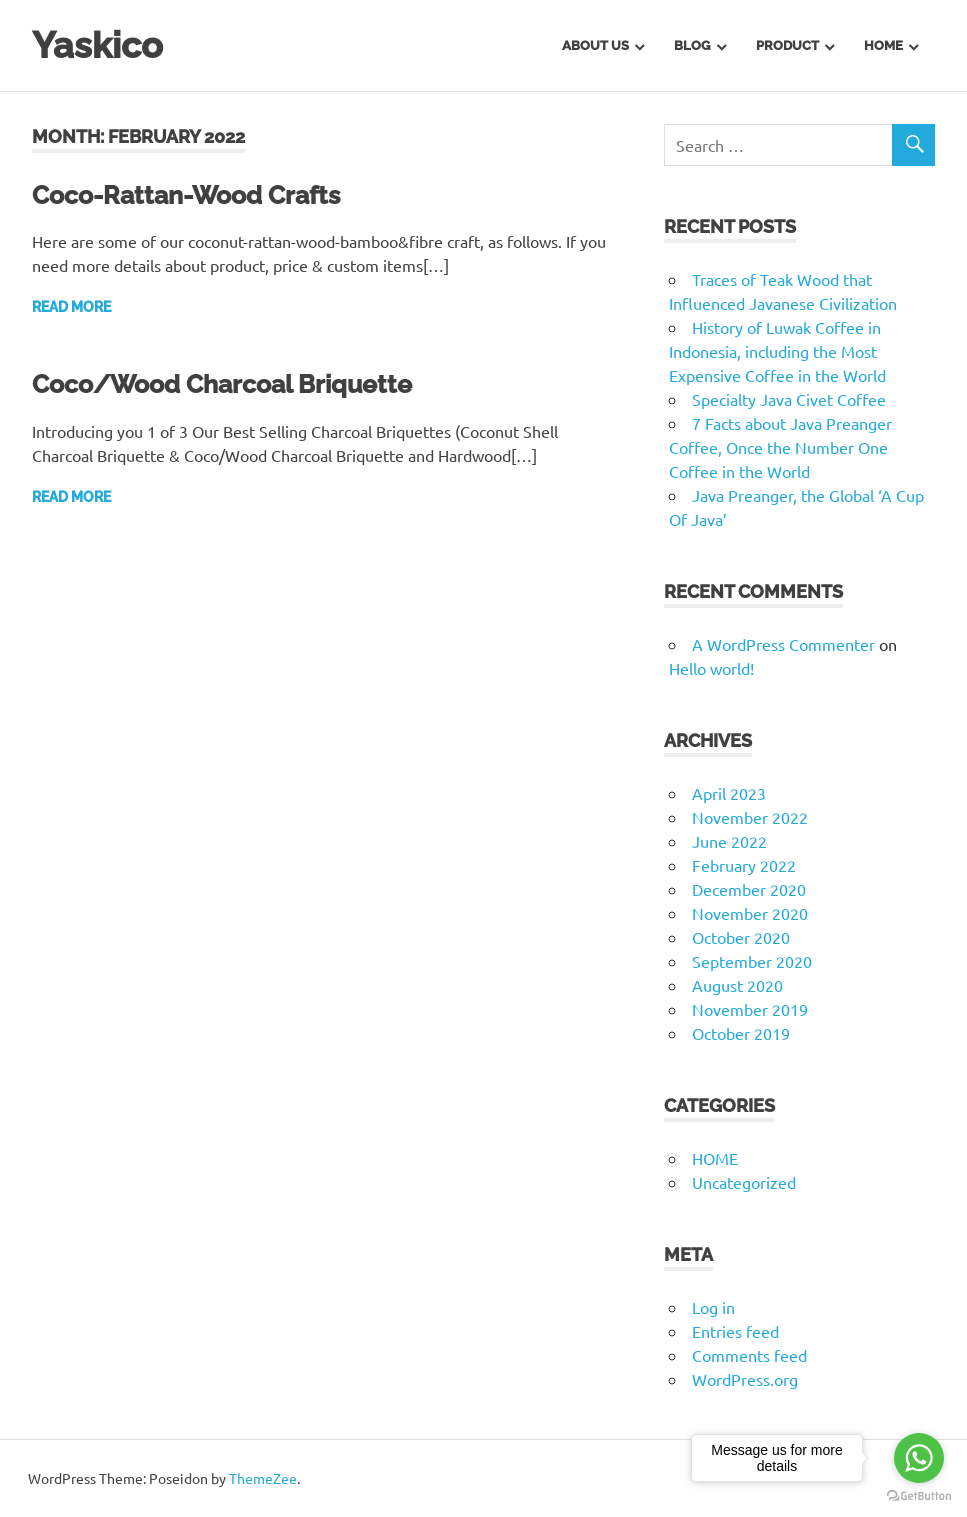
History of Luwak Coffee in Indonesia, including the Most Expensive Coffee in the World (777, 351)
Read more (71, 307)
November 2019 (750, 1009)
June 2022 (729, 841)
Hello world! (711, 668)
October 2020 (741, 937)
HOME (715, 1158)
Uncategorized (744, 1182)
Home (883, 45)
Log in (713, 1307)
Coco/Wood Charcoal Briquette (232, 384)
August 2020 (737, 985)
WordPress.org (745, 1379)
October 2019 (741, 1033)
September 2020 (752, 961)
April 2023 (729, 793)
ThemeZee (263, 1478)
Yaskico (101, 44)
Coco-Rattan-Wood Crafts (194, 195)
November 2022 (750, 817)
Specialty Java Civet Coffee (789, 399)
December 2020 (749, 889)
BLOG (692, 45)
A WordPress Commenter (783, 644)
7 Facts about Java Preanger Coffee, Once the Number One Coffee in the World (780, 447)
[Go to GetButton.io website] (919, 1496)
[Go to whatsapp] (919, 1458)
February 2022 (744, 865)
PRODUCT (787, 45)
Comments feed (749, 1355)
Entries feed (735, 1331)
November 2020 (750, 913)
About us (595, 45)
